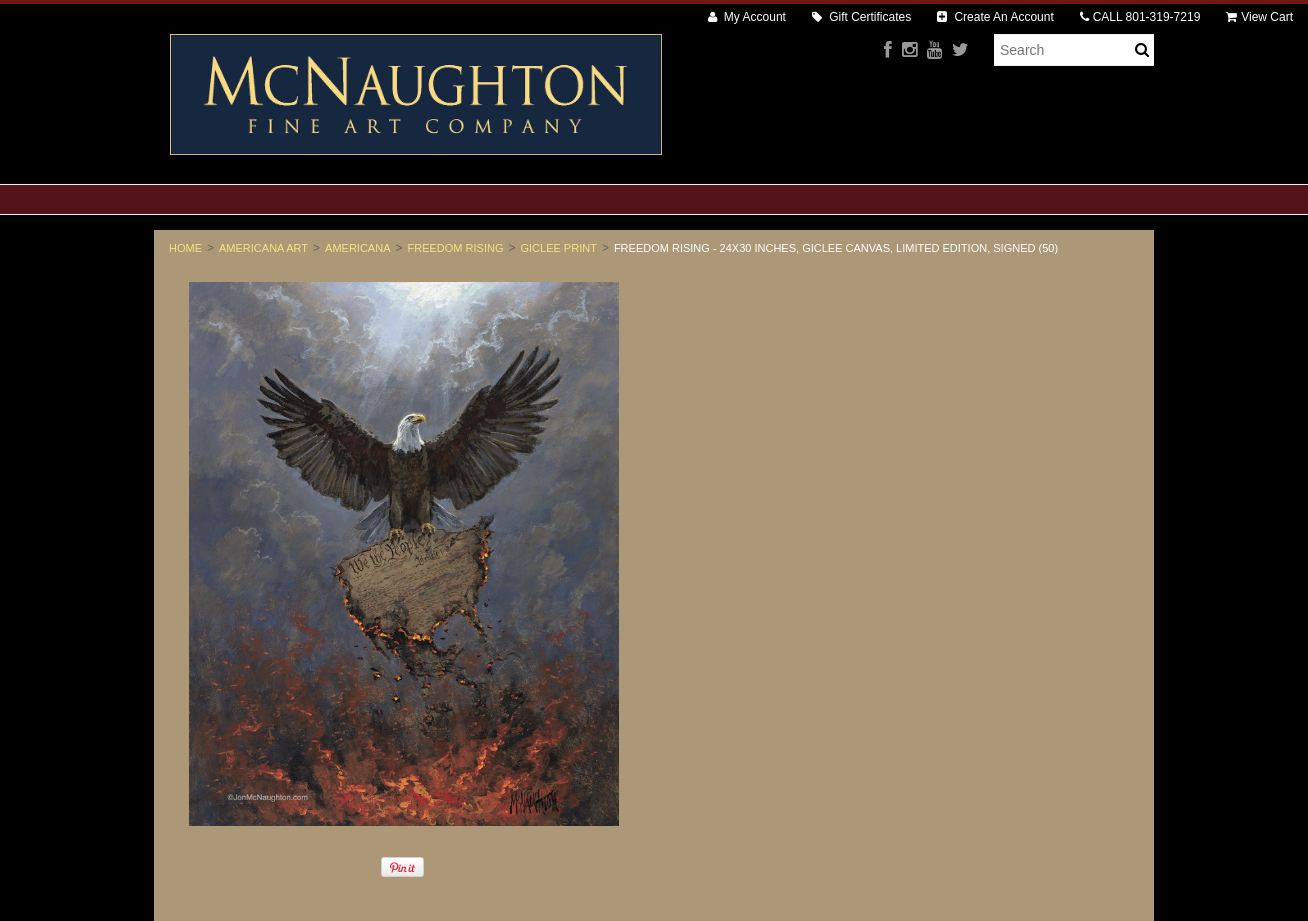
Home (185, 248)
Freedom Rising (456, 248)
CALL (1140, 17)
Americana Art (263, 248)
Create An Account (995, 17)
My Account (747, 17)
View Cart (1259, 17)
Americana (357, 248)
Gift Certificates (861, 17)
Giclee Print (558, 248)
